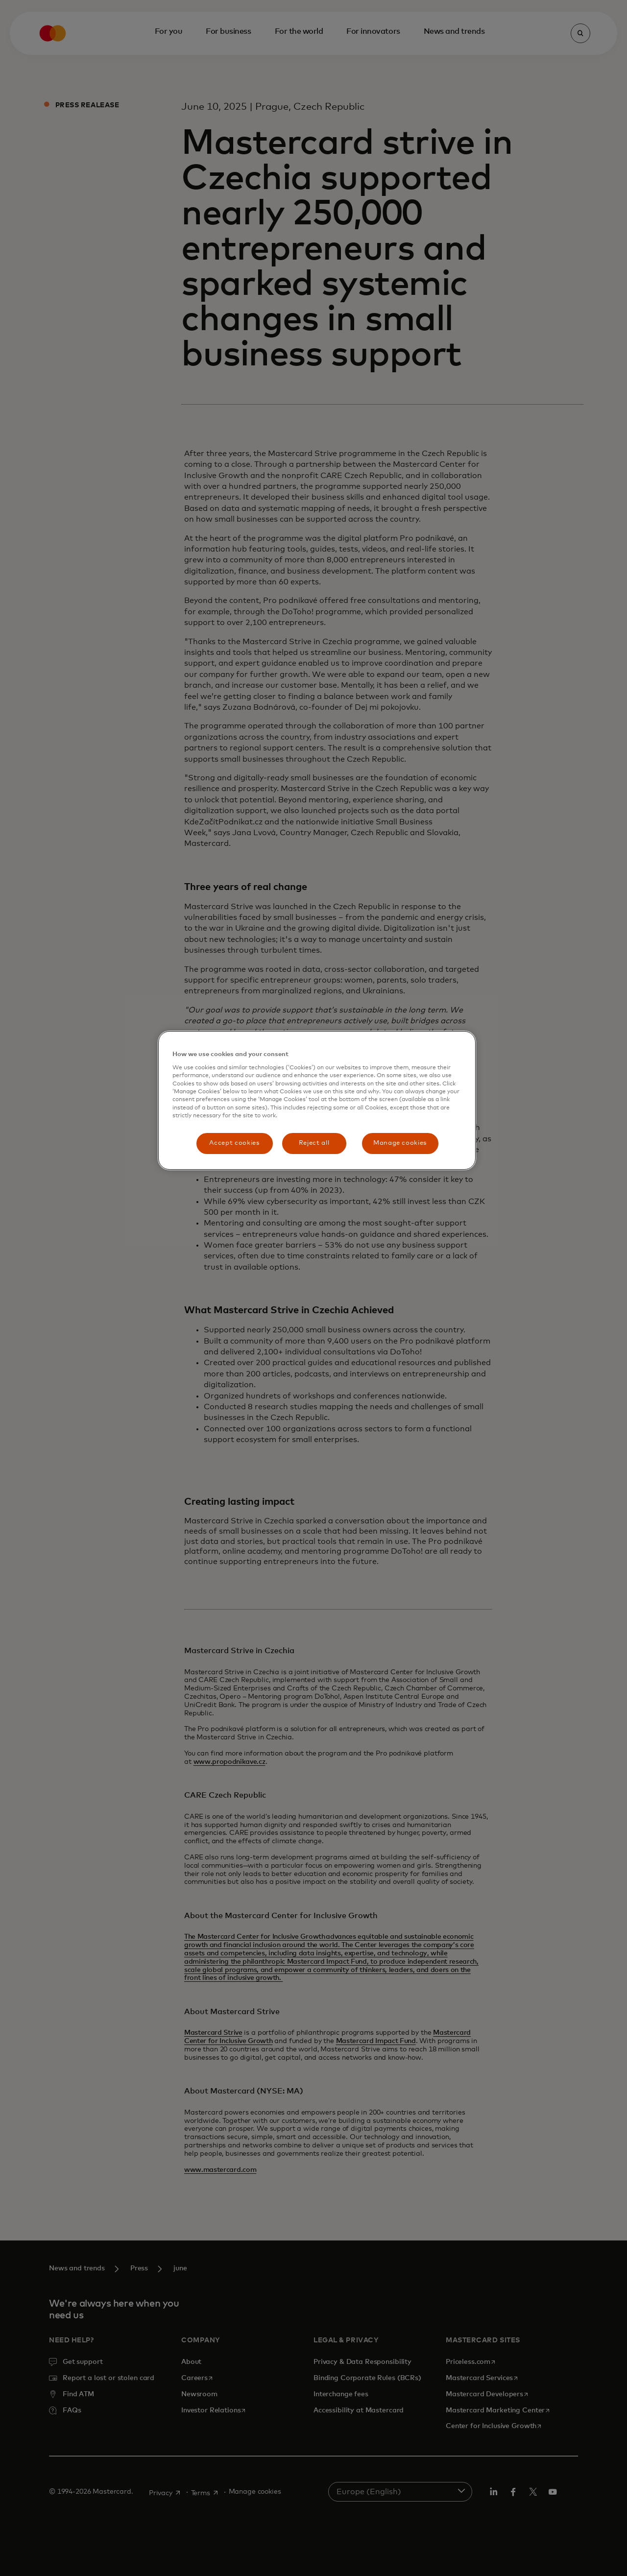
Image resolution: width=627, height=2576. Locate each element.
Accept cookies (234, 1143)
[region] (317, 1100)
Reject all (314, 1143)
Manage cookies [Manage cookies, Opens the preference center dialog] (400, 1143)
